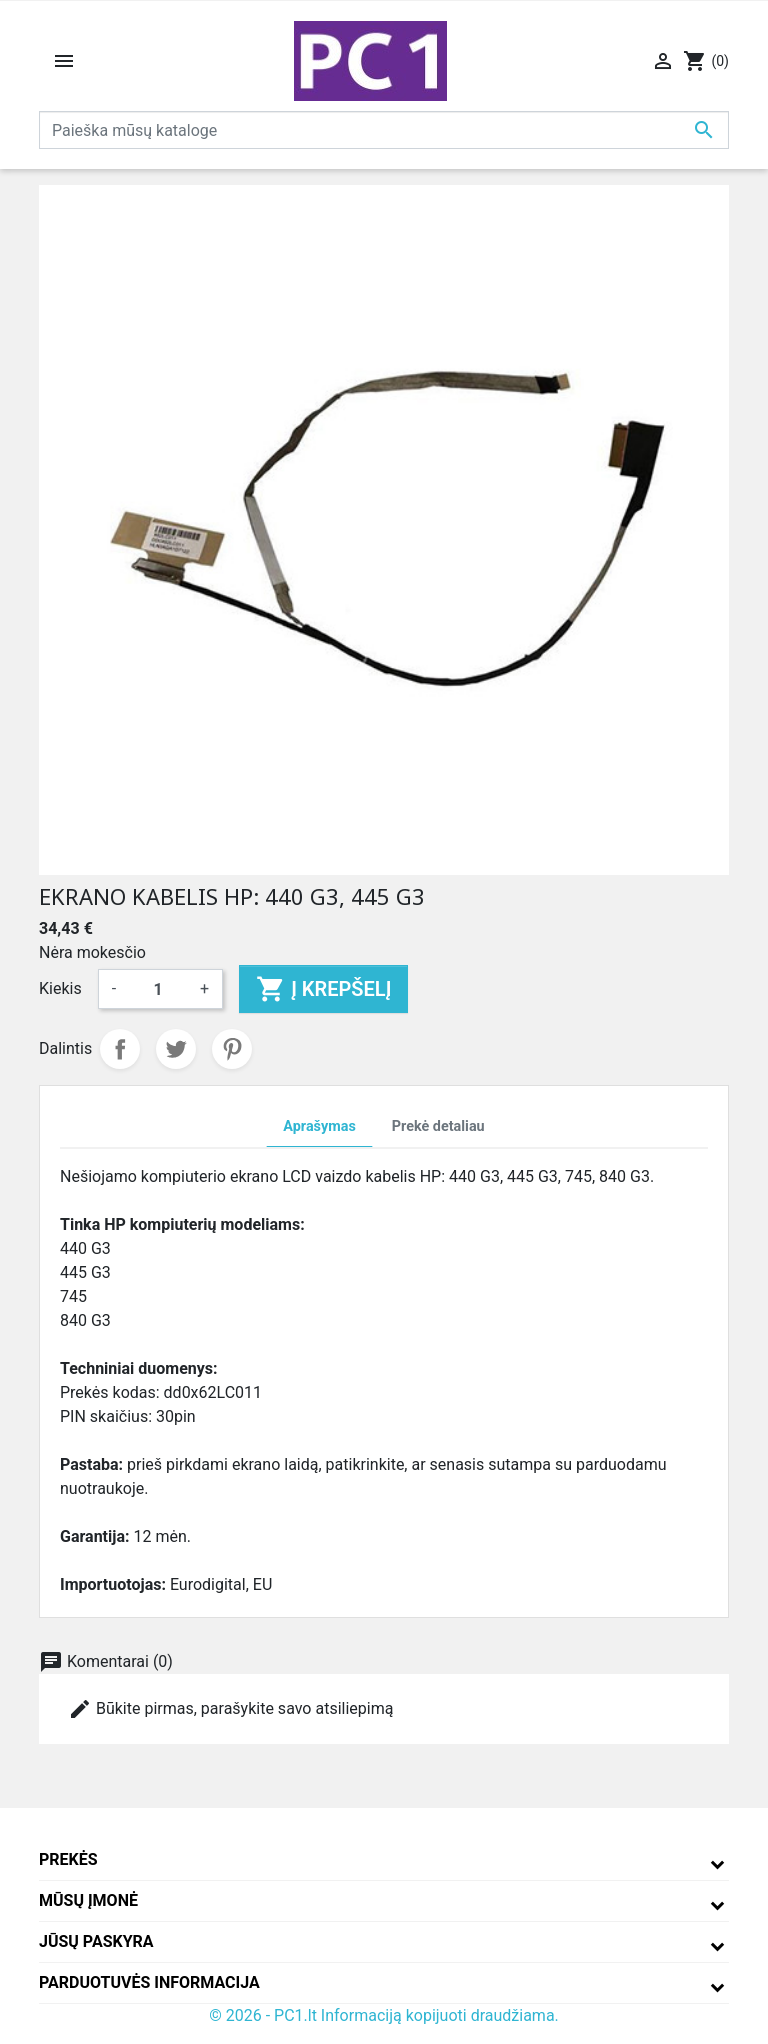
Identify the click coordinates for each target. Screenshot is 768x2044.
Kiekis (60, 988)
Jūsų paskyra (96, 1941)
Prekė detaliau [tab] (438, 1126)
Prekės (68, 1859)
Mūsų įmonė (88, 1900)
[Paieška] (384, 130)
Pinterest (232, 1049)
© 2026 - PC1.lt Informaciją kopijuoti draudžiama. (384, 2015)
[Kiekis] (158, 989)
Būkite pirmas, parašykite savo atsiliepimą (230, 1709)
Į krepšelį (323, 989)
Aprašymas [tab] (319, 1126)
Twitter (176, 1049)
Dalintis (120, 1049)
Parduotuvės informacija (149, 1982)
